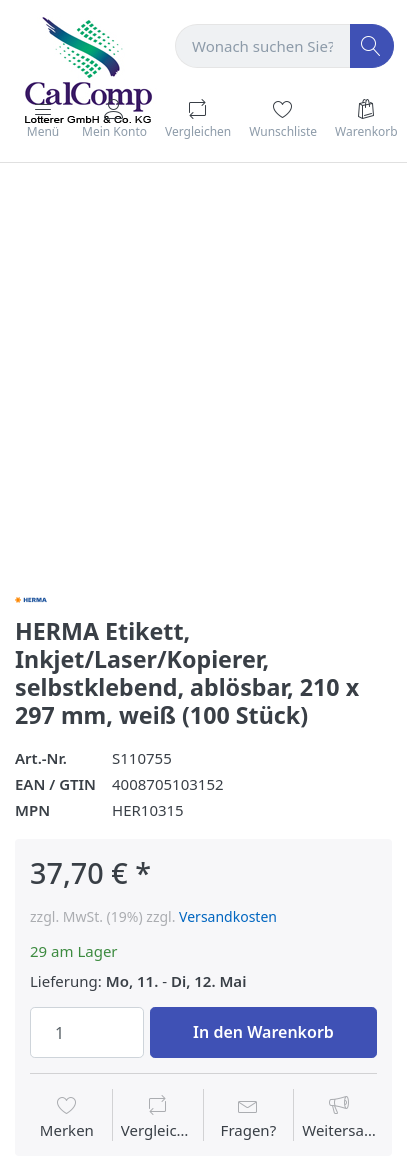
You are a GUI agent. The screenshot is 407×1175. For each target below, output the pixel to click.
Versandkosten (228, 916)
